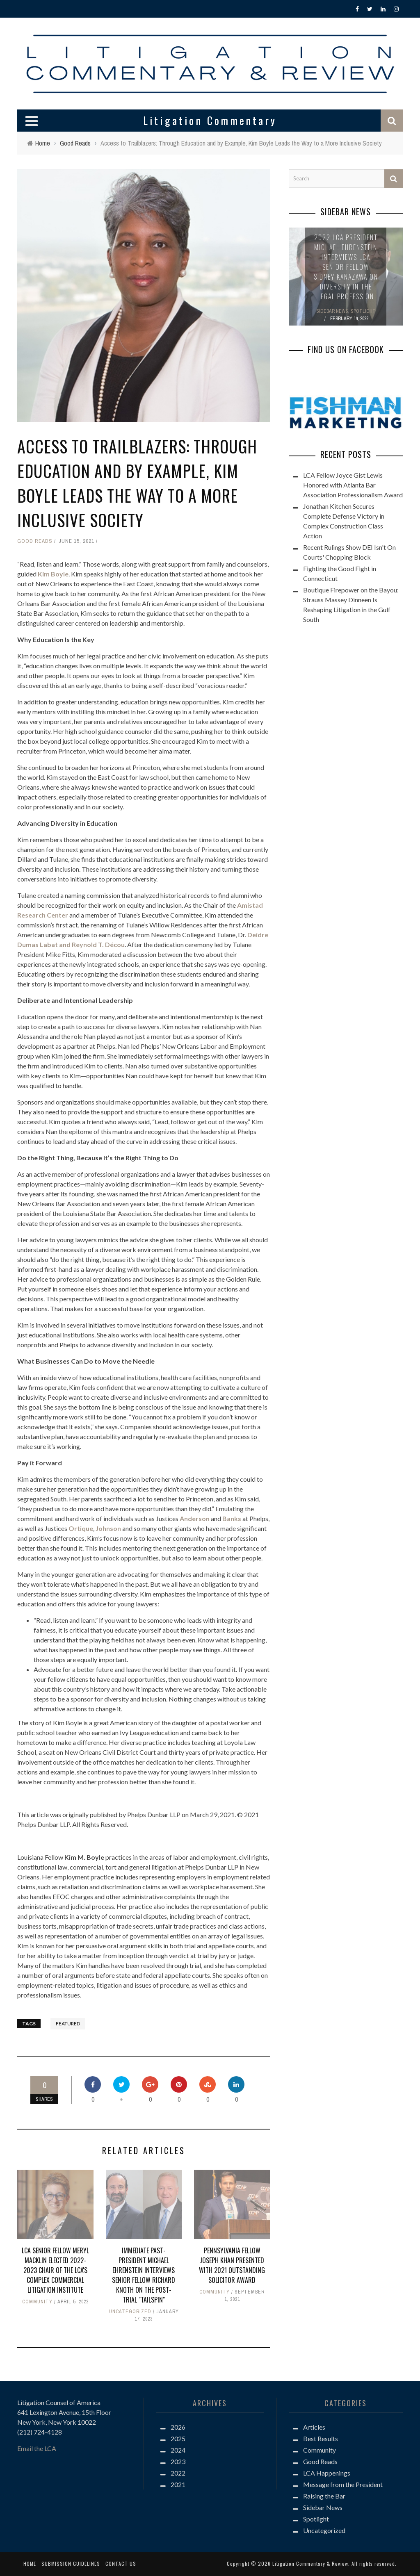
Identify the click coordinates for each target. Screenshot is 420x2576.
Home (29, 2563)
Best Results (320, 2438)
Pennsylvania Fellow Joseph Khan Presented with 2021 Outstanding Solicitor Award (232, 2265)
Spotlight (316, 2519)
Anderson (195, 1518)
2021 (178, 2484)
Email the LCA (36, 2448)
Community (37, 2301)
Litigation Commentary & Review (310, 2563)
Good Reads (34, 541)
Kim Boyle (53, 574)
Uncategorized (130, 2311)
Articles (314, 2427)
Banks (231, 1518)
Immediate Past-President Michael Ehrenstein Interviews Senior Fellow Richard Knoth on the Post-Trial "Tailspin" (143, 2275)
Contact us (120, 2563)
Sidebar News (322, 2507)
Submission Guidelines (70, 2563)
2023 (178, 2461)
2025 (178, 2438)
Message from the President (343, 2484)
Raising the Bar (324, 2496)
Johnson (108, 1528)
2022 (178, 2473)
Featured (68, 2023)
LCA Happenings (326, 2473)
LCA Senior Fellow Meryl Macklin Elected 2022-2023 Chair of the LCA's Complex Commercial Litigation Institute (55, 2270)
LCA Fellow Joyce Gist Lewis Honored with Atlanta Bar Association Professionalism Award (353, 485)
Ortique (80, 1528)
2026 (178, 2427)
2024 (178, 2450)
